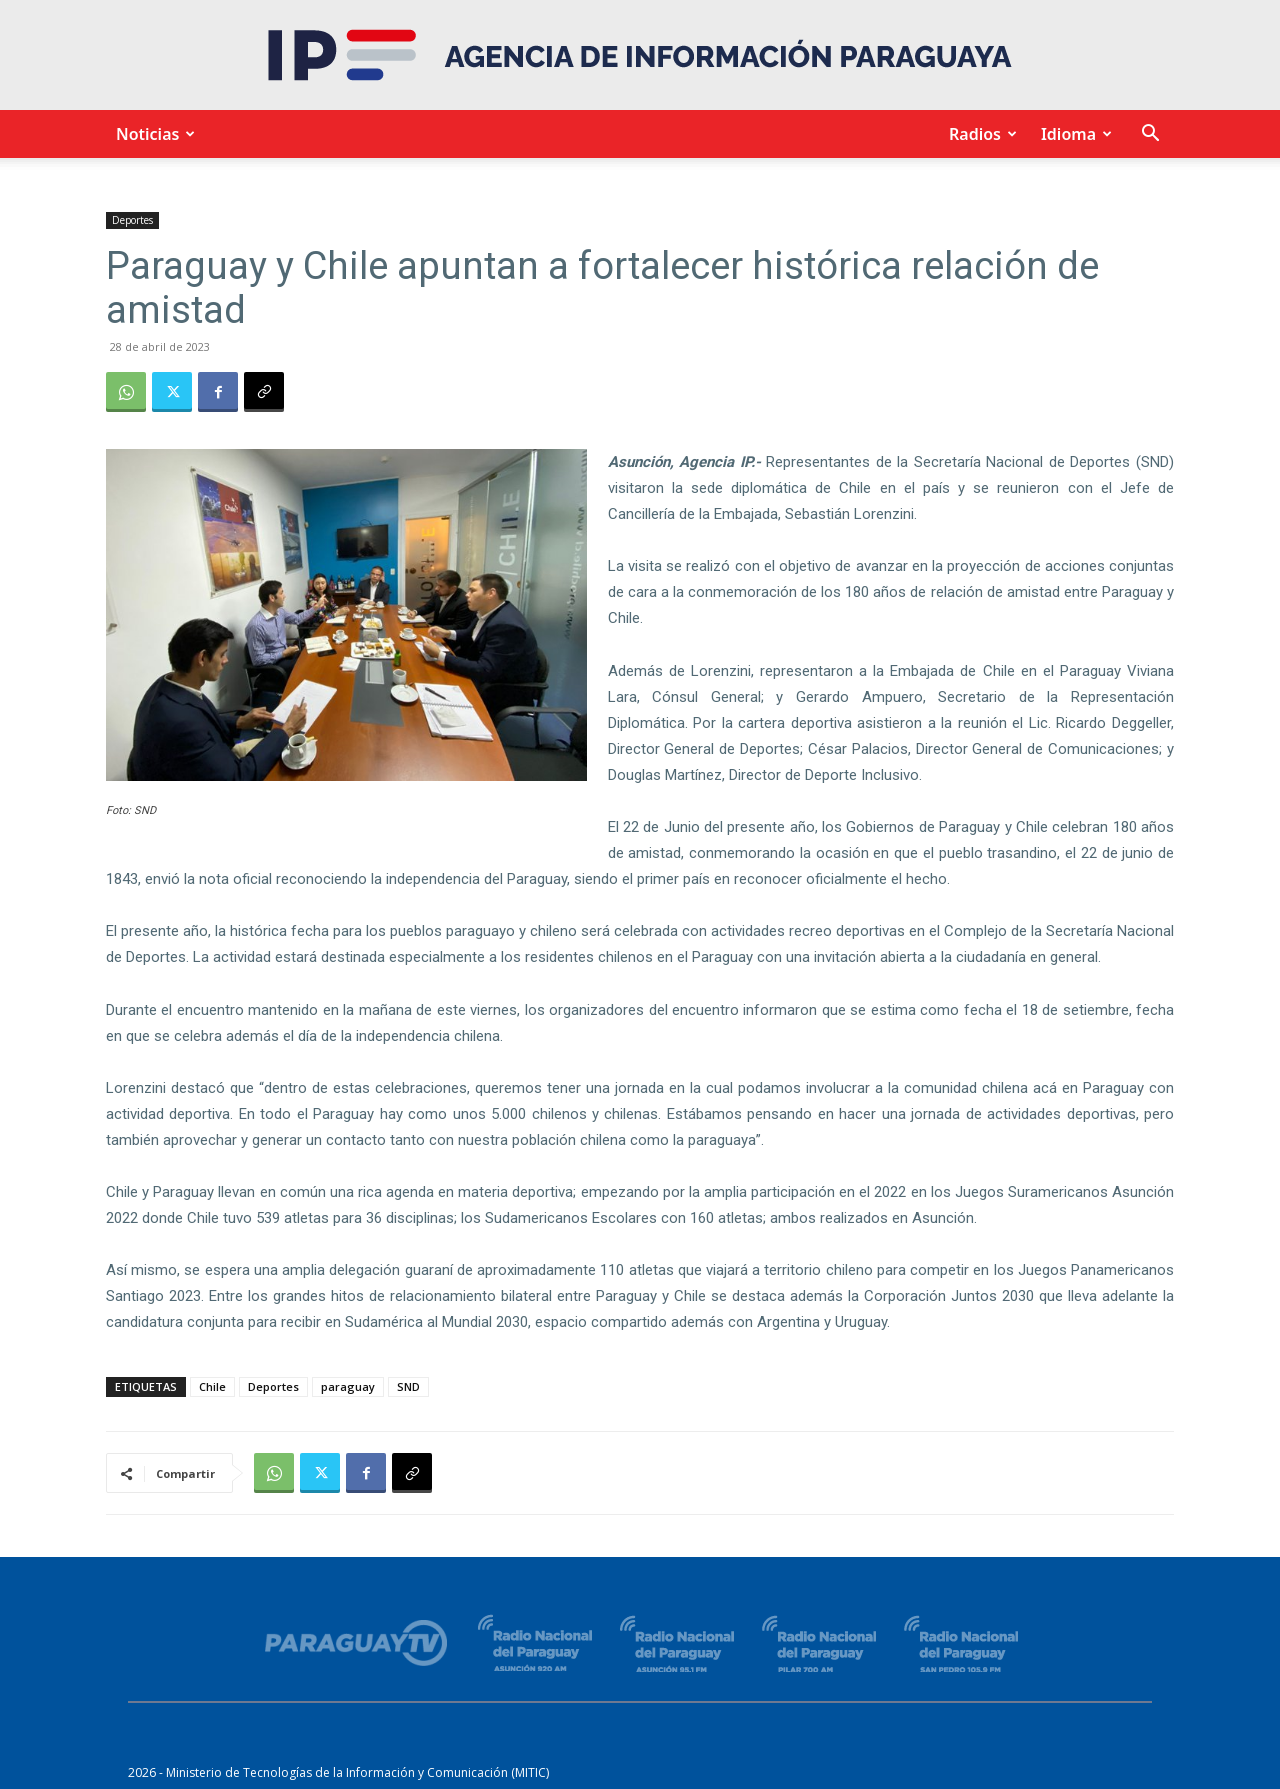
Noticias (152, 134)
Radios (980, 134)
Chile (212, 1386)
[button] (1150, 135)
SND (408, 1386)
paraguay (348, 1386)
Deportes (132, 220)
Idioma (1073, 134)
